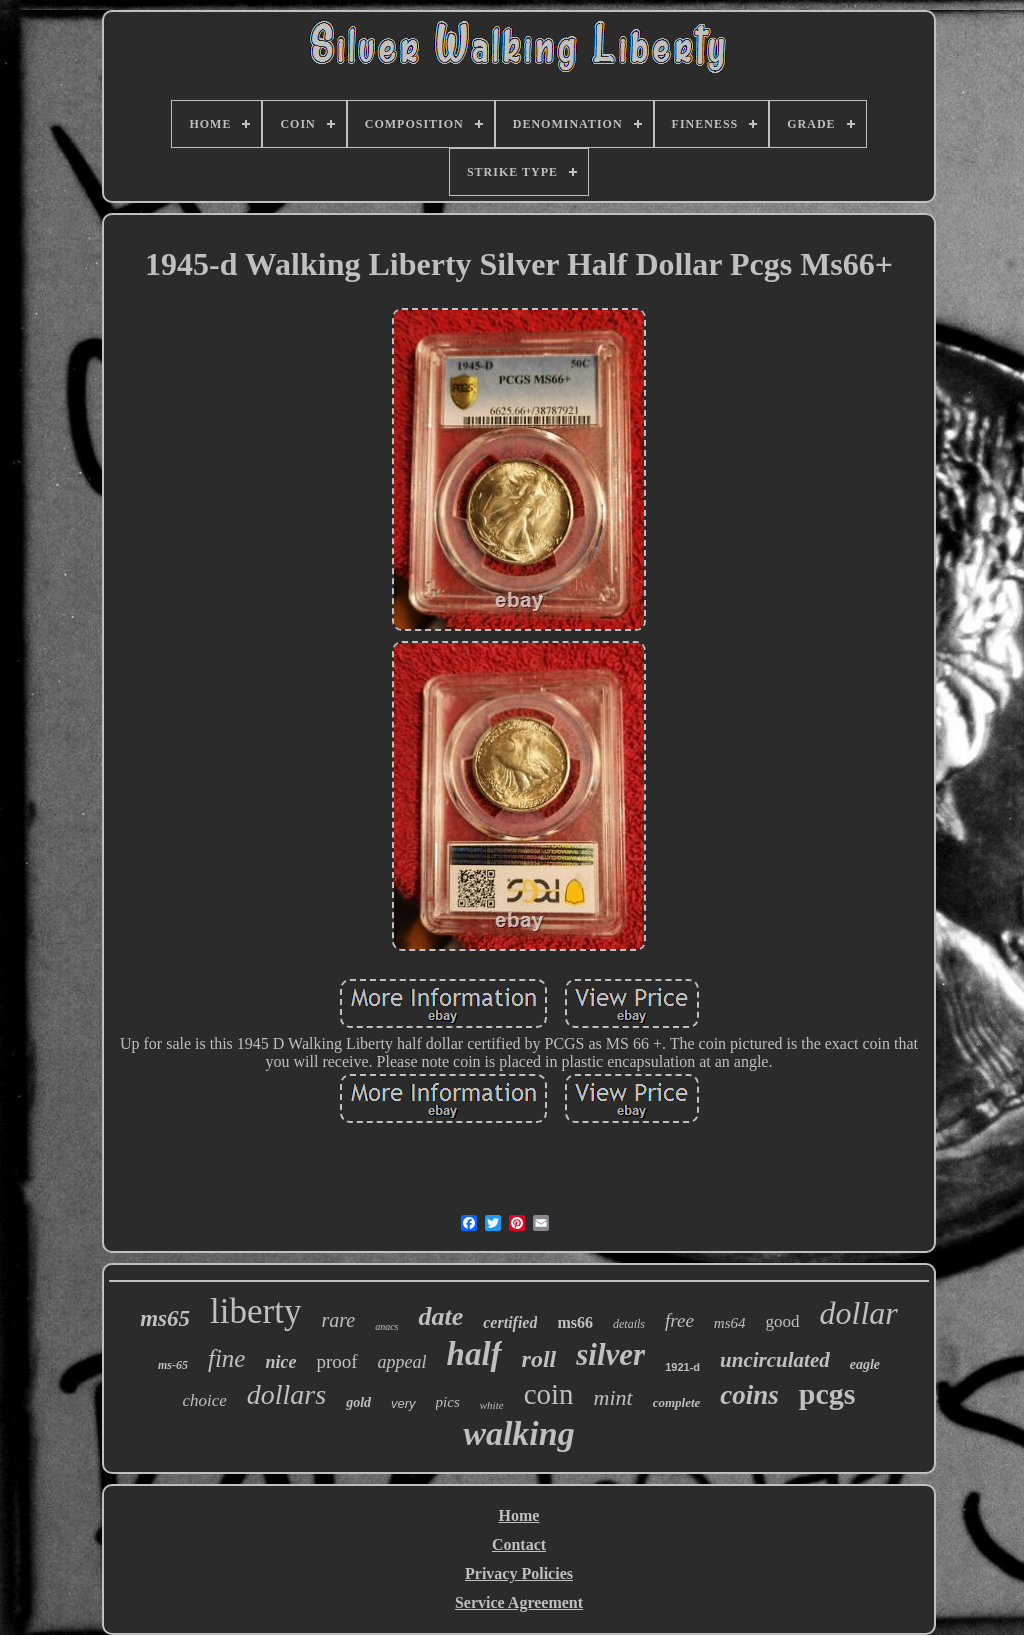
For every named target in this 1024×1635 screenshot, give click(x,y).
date (440, 1316)
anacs (386, 1326)
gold (358, 1402)
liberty (255, 1311)
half (474, 1354)
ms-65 (173, 1365)
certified (510, 1322)
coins (749, 1395)
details (629, 1324)
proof (336, 1361)
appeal (402, 1362)
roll (539, 1359)
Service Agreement (519, 1602)
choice (204, 1400)
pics (448, 1402)
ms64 (730, 1323)
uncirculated (775, 1360)
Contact (519, 1544)
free (679, 1320)
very (403, 1403)
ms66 (575, 1322)
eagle (865, 1364)
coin (549, 1394)
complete (677, 1402)
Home (519, 1515)
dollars (286, 1394)
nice (280, 1362)
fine (227, 1358)
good (783, 1321)
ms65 (165, 1318)
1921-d (682, 1367)
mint (613, 1397)
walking (518, 1433)
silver (610, 1354)
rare (338, 1320)
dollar (859, 1313)
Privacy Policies (519, 1573)
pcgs (827, 1393)
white (492, 1405)
